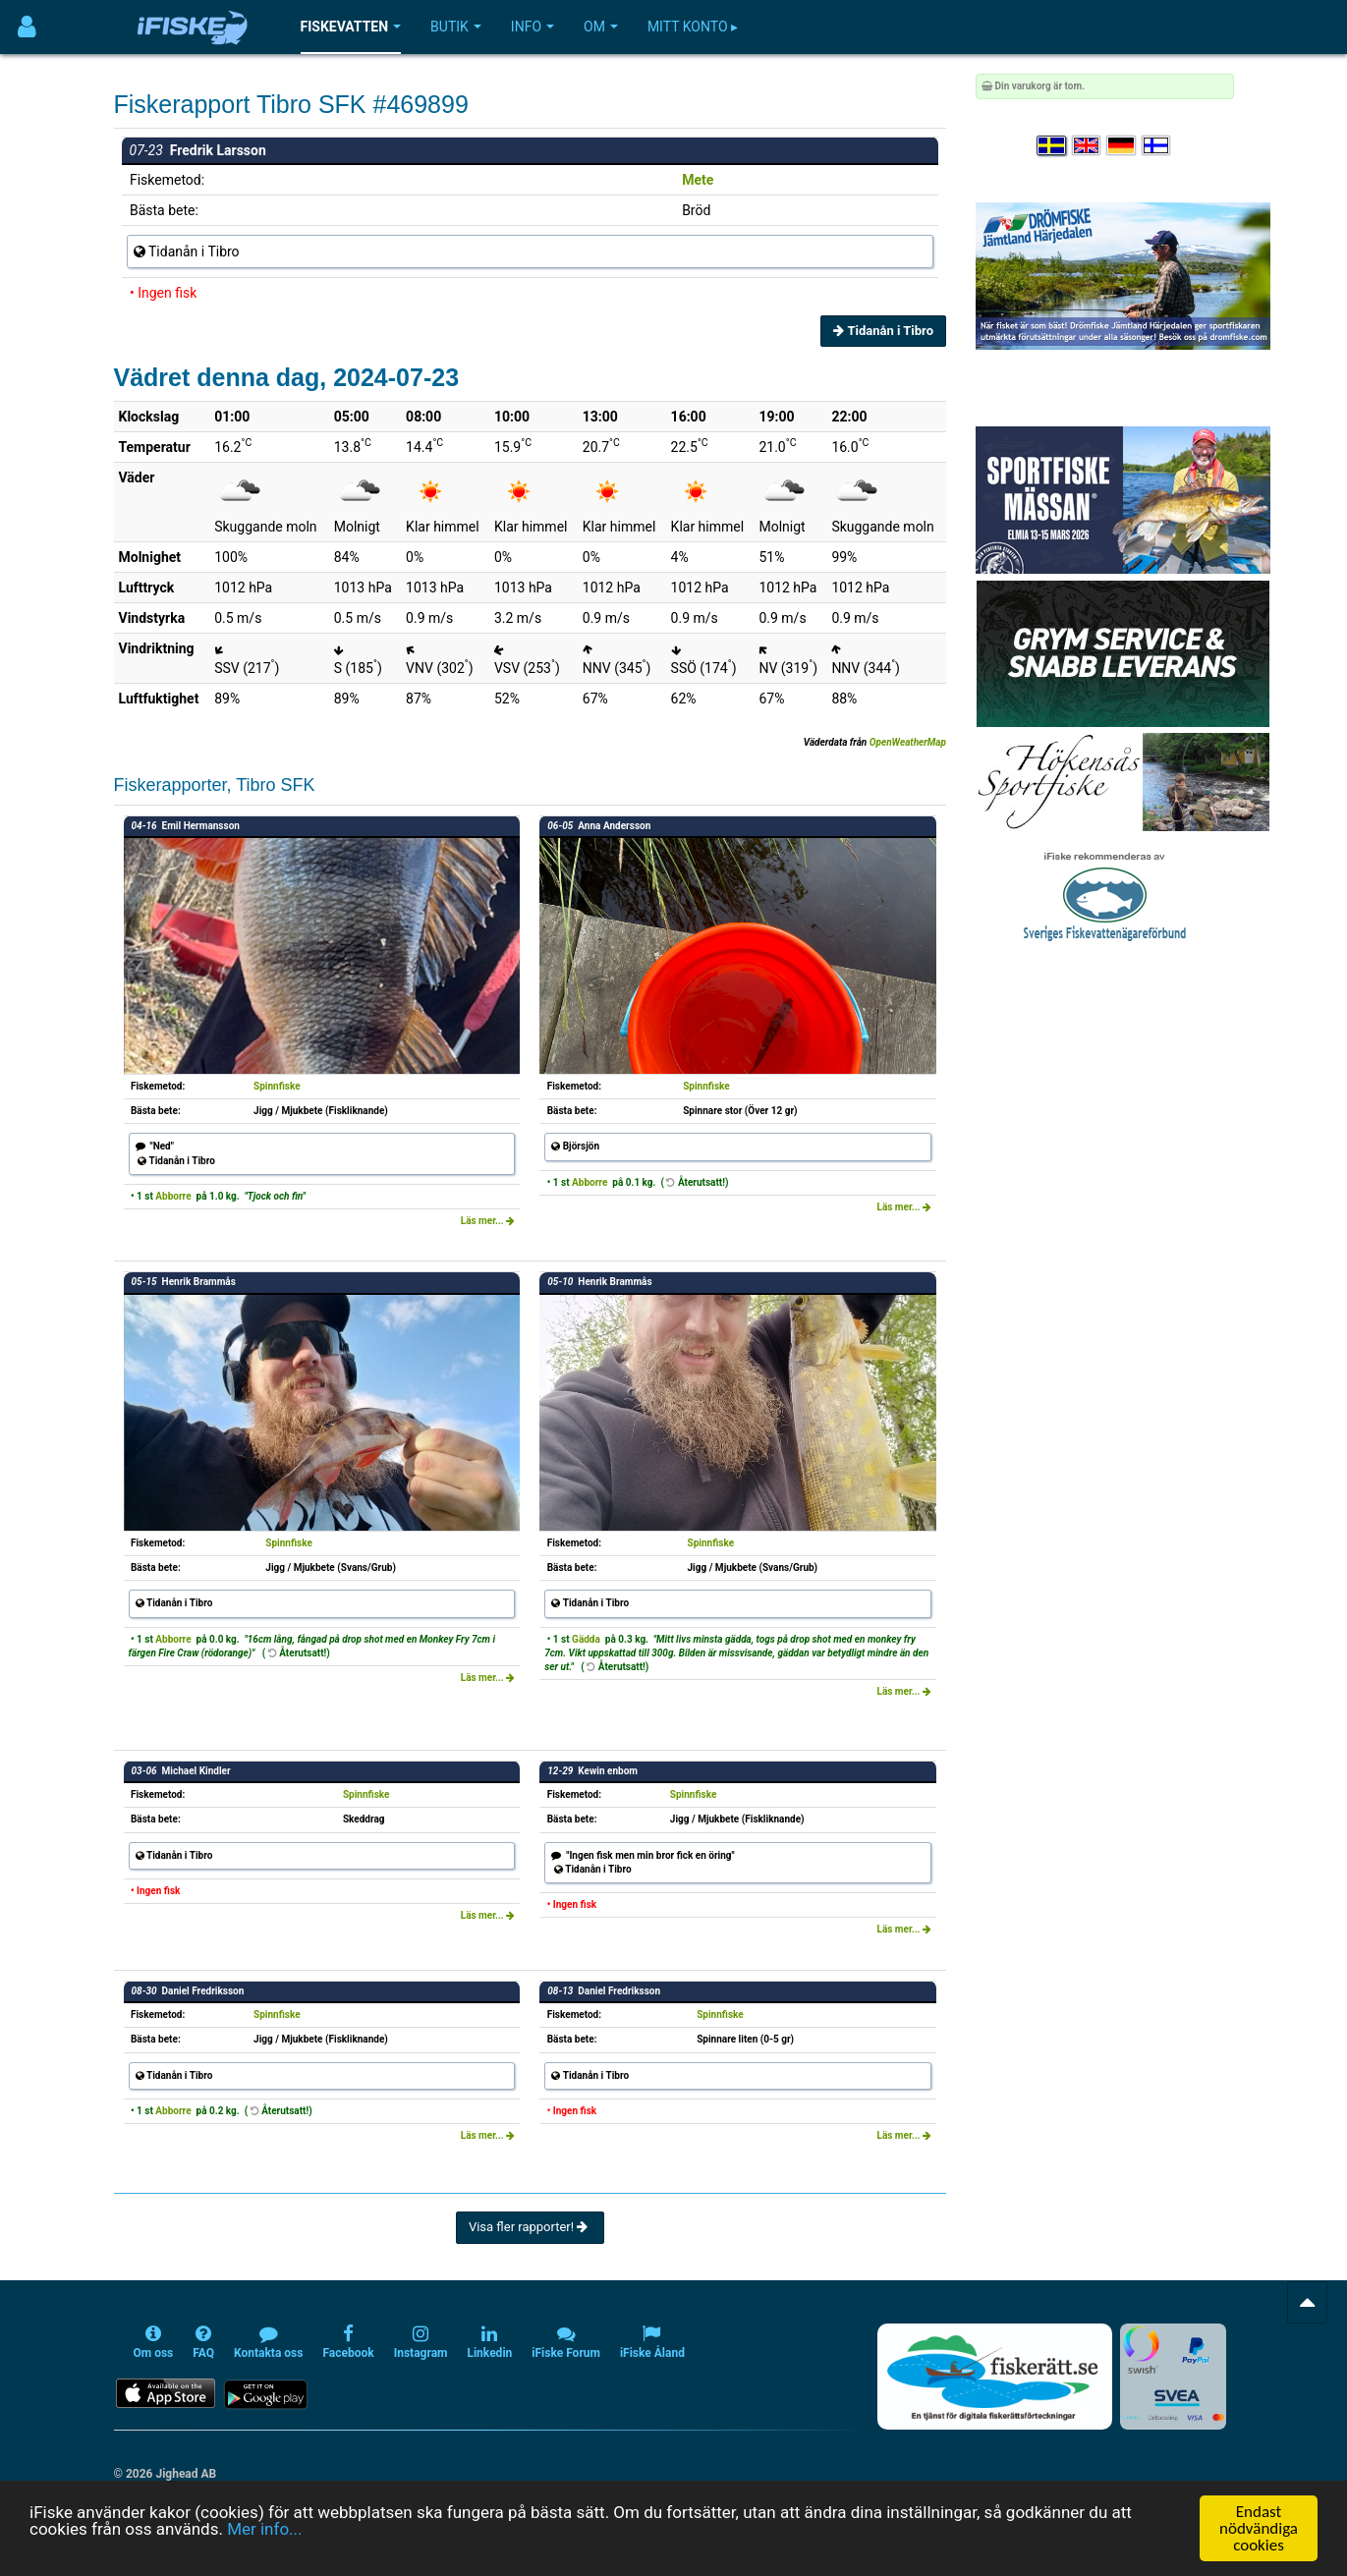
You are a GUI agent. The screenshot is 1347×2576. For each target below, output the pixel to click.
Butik (455, 26)
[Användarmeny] (27, 27)
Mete (697, 180)
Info (532, 26)
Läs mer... (488, 1220)
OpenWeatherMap (908, 742)
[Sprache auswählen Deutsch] (1122, 145)
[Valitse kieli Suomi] (1157, 145)
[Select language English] (1087, 145)
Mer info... (264, 2529)
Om (601, 26)
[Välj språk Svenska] (1052, 145)
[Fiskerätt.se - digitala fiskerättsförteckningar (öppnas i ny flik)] (994, 2377)
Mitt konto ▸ (692, 26)
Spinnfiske (277, 1086)
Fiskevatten (351, 26)
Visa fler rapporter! (530, 2226)
